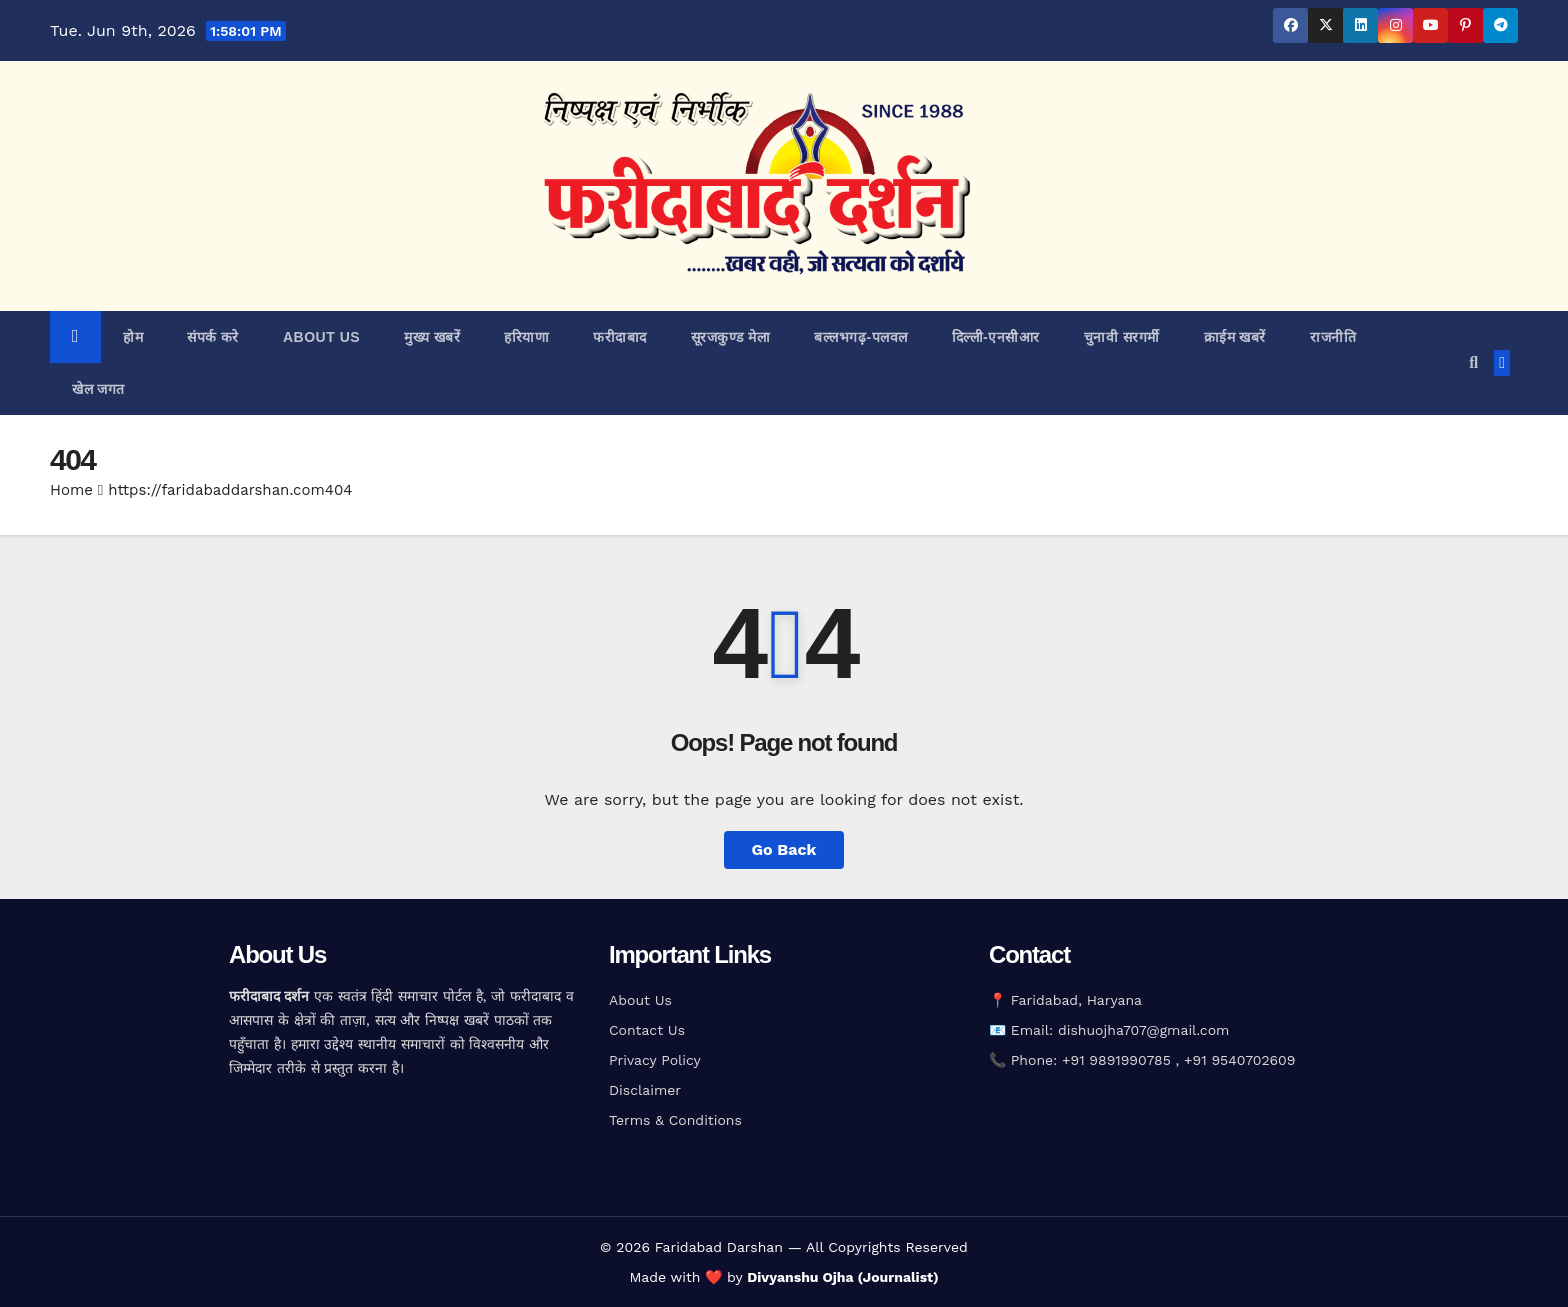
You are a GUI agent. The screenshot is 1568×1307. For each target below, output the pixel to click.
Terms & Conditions (675, 1120)
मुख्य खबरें (432, 337)
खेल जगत (98, 389)
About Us (640, 1000)
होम (133, 337)
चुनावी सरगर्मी (1122, 337)
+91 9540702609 (1239, 1060)
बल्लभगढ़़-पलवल (860, 337)
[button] (1473, 362)
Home (71, 490)
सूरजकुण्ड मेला (730, 337)
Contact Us (647, 1030)
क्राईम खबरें (1235, 337)
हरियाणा (526, 337)
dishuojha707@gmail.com (1144, 1030)
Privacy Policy (655, 1060)
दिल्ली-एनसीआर (996, 337)
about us (321, 337)
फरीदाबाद (620, 337)
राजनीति (1333, 337)
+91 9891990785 (1119, 1060)
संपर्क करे (213, 337)
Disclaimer (645, 1090)
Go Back (784, 849)
